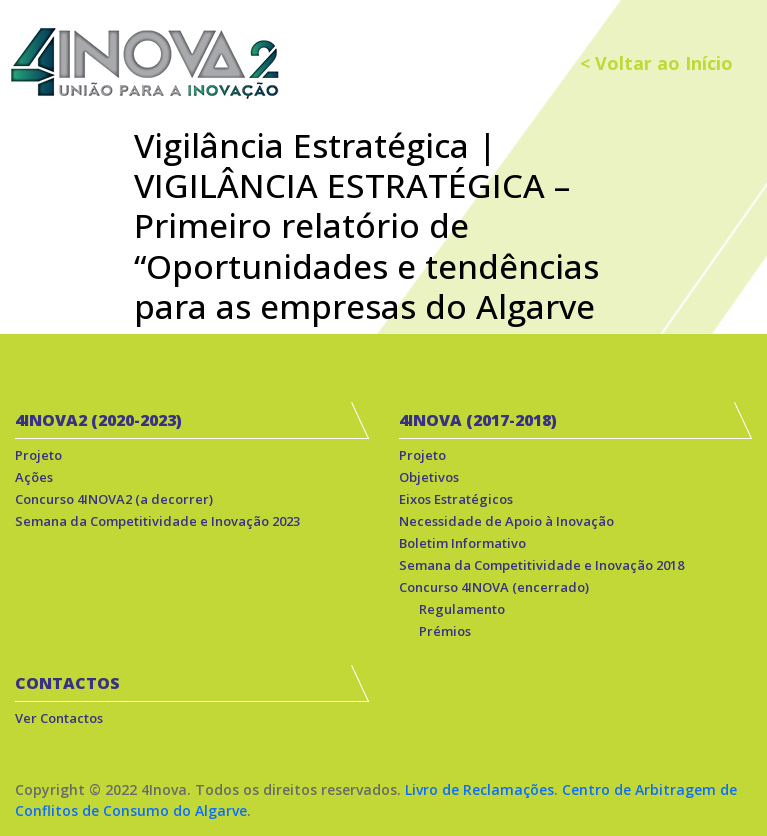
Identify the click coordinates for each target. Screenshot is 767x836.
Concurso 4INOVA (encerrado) (494, 587)
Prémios (445, 631)
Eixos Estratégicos (456, 499)
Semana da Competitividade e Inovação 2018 (541, 565)
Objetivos (429, 477)
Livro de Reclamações (479, 789)
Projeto (38, 455)
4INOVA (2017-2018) (478, 420)
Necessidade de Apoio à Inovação (506, 521)
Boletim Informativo (462, 543)
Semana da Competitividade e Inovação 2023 (157, 521)
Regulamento (462, 609)
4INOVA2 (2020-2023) (98, 420)
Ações (34, 477)
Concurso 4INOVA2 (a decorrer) (114, 499)
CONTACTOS (67, 683)
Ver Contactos (59, 718)
